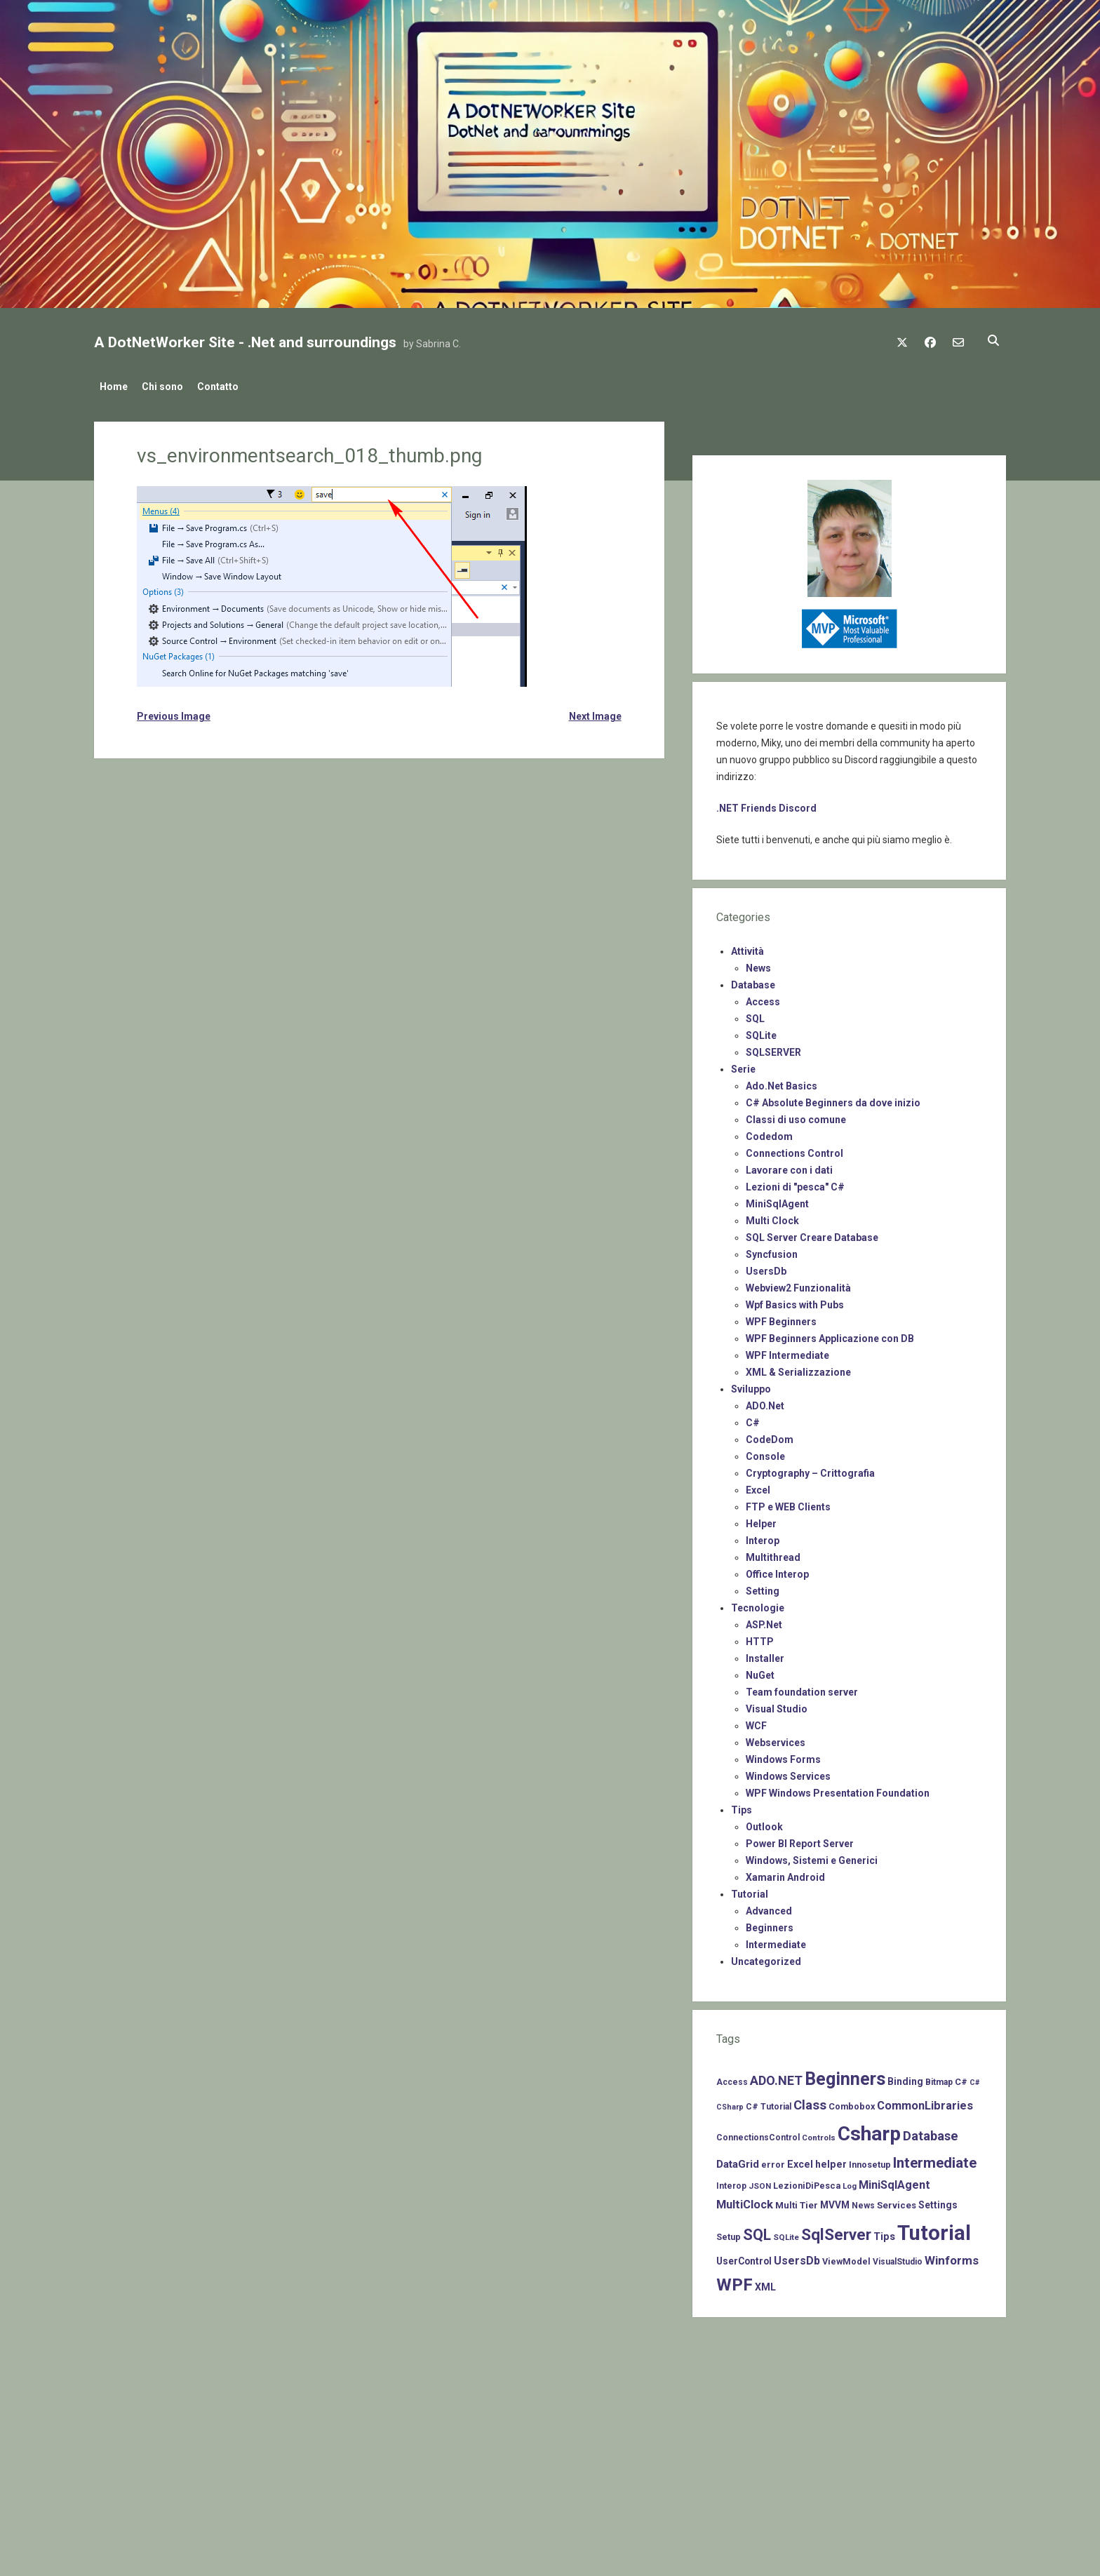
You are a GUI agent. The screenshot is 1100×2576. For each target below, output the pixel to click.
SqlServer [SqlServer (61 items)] (836, 2230)
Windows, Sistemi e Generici (812, 1856)
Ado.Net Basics (781, 1081)
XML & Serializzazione (798, 1368)
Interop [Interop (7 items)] (731, 2182)
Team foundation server (802, 1687)
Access (763, 997)
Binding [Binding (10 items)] (905, 2077)
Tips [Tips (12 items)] (884, 2232)
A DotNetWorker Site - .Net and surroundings (245, 342)
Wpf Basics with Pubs (795, 1300)
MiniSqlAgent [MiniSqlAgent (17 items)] (894, 2180)
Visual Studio (776, 1704)
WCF (756, 1721)
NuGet (760, 1671)
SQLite (761, 1031)
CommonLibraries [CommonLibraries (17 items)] (925, 2101)
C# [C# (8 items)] (961, 2077)
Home (114, 386)
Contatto (232, 386)
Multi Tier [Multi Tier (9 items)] (796, 2201)
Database (753, 980)
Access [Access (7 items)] (732, 2078)
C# (753, 1418)
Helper (761, 1519)
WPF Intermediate (787, 1351)
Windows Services (788, 1772)
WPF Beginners (781, 1317)
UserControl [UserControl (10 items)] (744, 2256)
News (758, 964)
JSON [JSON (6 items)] (760, 2182)
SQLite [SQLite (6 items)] (786, 2233)
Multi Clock (772, 1216)
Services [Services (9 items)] (896, 2201)
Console (765, 1452)
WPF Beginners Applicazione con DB (830, 1334)
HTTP (760, 1637)
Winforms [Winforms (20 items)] (952, 2256)
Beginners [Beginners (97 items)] (845, 2075)
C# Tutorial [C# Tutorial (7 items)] (768, 2102)
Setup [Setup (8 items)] (728, 2232)
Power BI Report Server (800, 1839)
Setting (762, 1586)
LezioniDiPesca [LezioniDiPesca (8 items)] (806, 2181)
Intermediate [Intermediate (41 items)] (935, 2158)
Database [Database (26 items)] (930, 2131)
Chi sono (169, 386)
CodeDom (769, 1435)
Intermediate (776, 1940)
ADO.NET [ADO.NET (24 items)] (776, 2076)
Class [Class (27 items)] (809, 2101)
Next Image (595, 712)
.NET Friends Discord (766, 804)
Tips (741, 1805)
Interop (762, 1536)
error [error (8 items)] (773, 2160)
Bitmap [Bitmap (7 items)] (939, 2078)
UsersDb (766, 1267)
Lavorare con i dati (789, 1166)
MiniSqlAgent (777, 1199)
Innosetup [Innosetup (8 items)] (870, 2160)
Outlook (764, 1822)
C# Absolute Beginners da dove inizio (833, 1098)
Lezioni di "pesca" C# (795, 1182)
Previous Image (173, 712)
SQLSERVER (773, 1048)
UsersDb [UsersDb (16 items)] (797, 2256)
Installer (765, 1654)
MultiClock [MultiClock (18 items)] (744, 2200)
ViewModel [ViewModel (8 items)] (846, 2257)
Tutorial (749, 1890)
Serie (743, 1065)
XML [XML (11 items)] (765, 2282)
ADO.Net (765, 1401)
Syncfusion (772, 1250)
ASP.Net (764, 1620)
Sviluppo (751, 1384)
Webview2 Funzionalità (798, 1283)
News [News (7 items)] (863, 2201)
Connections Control (794, 1149)
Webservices (775, 1738)
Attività (747, 947)
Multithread (773, 1553)
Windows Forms (783, 1755)
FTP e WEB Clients (788, 1502)
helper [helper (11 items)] (831, 2160)
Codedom (769, 1132)
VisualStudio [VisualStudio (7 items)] (898, 2257)
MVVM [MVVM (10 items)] (835, 2200)
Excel (758, 1485)
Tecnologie (757, 1603)
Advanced (769, 1906)
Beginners (769, 1923)
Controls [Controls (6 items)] (819, 2133)
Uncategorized (766, 1957)
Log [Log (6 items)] (850, 2182)
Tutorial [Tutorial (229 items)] (934, 2229)
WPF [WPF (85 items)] (734, 2280)
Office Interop (777, 1570)
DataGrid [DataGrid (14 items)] (737, 2160)
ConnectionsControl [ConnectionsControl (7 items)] (758, 2133)
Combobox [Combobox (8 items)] (852, 2102)
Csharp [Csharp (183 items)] (869, 2129)
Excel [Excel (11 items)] (800, 2160)
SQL (755, 1014)
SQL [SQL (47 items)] (757, 2230)
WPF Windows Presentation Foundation (838, 1789)
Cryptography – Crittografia (810, 1469)
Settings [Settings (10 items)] (938, 2200)
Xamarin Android (785, 1873)
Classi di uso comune (796, 1115)
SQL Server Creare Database (812, 1233)
